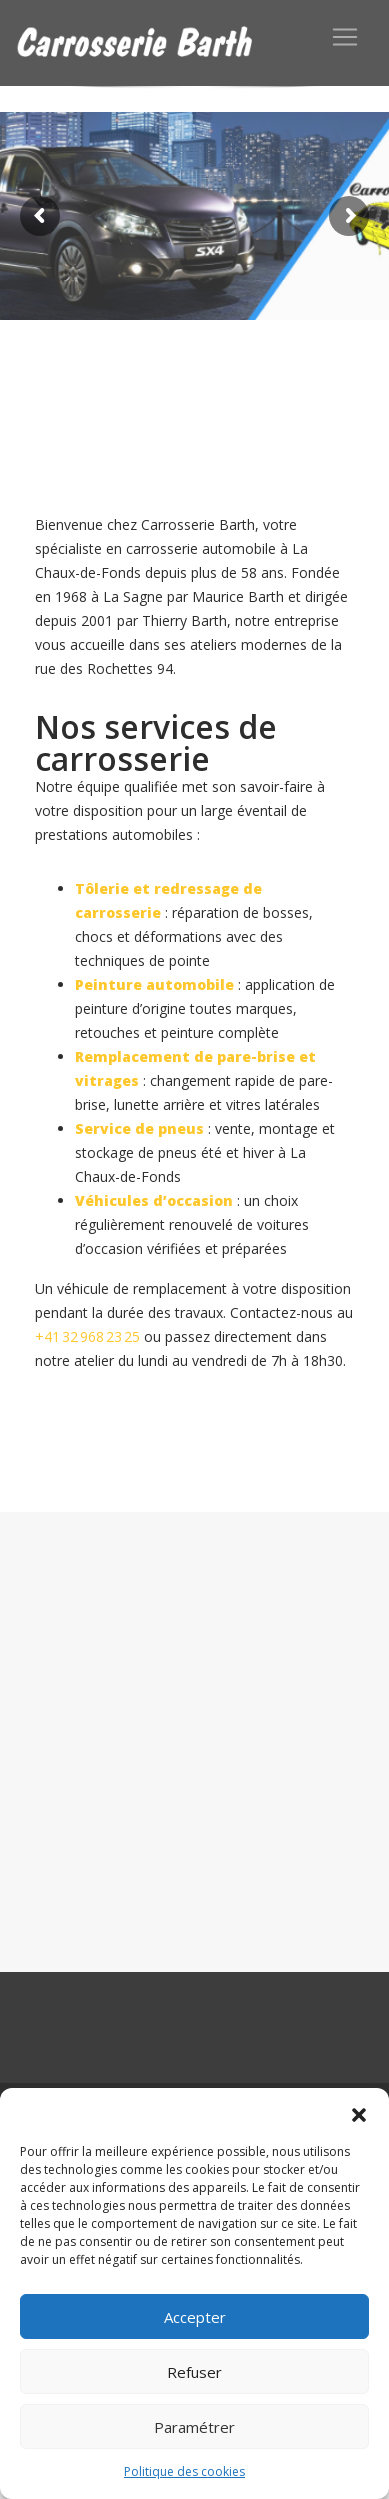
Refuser (194, 2372)
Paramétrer (194, 2427)
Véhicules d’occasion (154, 1200)
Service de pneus (139, 1128)
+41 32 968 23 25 (87, 1336)
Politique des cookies (184, 2471)
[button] (359, 2113)
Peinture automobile (154, 984)
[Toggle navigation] (345, 37)
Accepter (195, 2317)
